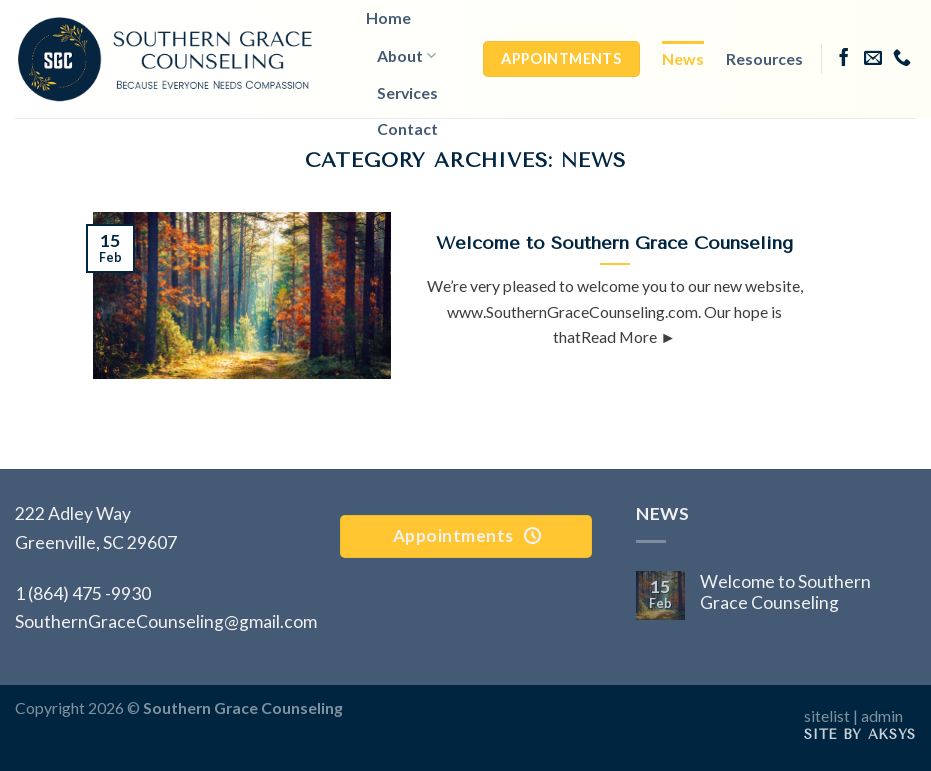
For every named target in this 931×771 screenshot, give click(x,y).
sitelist (827, 715)
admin (882, 715)
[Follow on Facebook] (844, 59)
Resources (764, 58)
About (406, 56)
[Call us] (902, 59)
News (683, 58)
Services (407, 92)
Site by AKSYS (860, 734)
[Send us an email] (873, 59)
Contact (407, 128)
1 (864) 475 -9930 (83, 593)
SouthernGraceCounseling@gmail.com (166, 621)
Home (388, 17)
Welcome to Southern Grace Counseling (785, 592)
